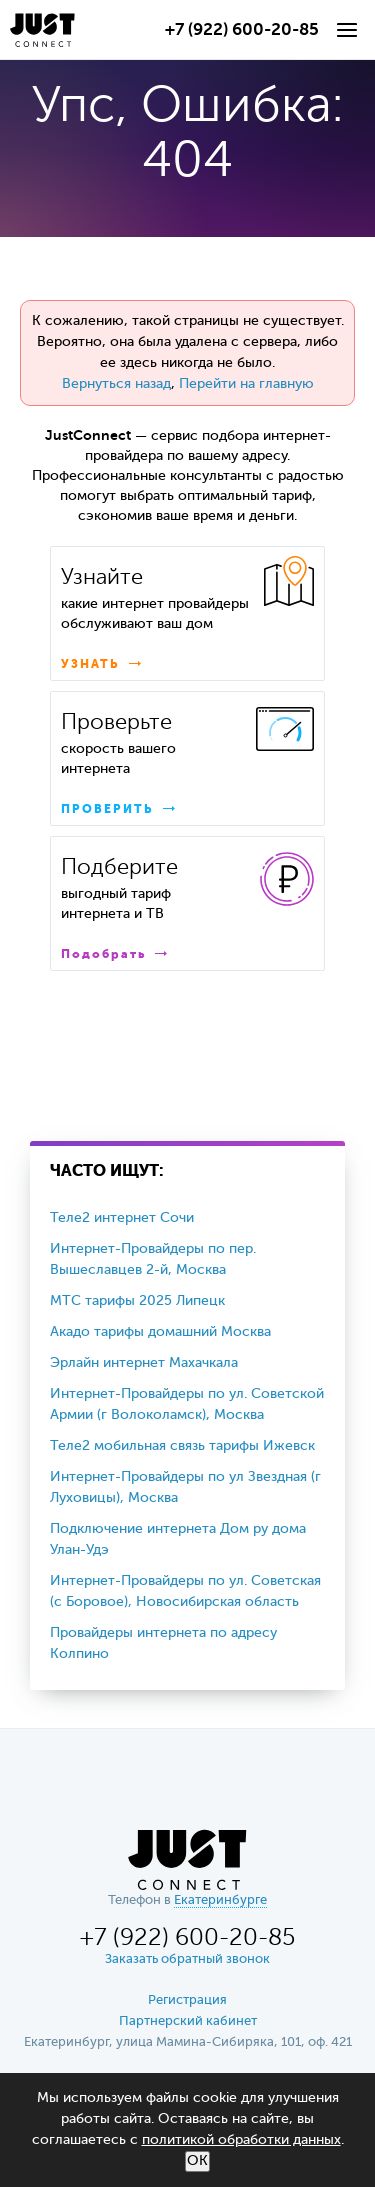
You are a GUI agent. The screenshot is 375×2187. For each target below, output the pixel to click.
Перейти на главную (246, 384)
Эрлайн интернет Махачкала (144, 1363)
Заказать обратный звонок (187, 1959)
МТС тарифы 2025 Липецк (137, 1301)
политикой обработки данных (241, 2140)
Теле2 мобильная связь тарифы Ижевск (182, 1446)
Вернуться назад (116, 384)
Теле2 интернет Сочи (122, 1218)
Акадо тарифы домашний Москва (160, 1332)
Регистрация (187, 2000)
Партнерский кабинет (188, 2021)
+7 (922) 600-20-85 (242, 30)
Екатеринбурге (220, 1900)
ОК (197, 2161)
